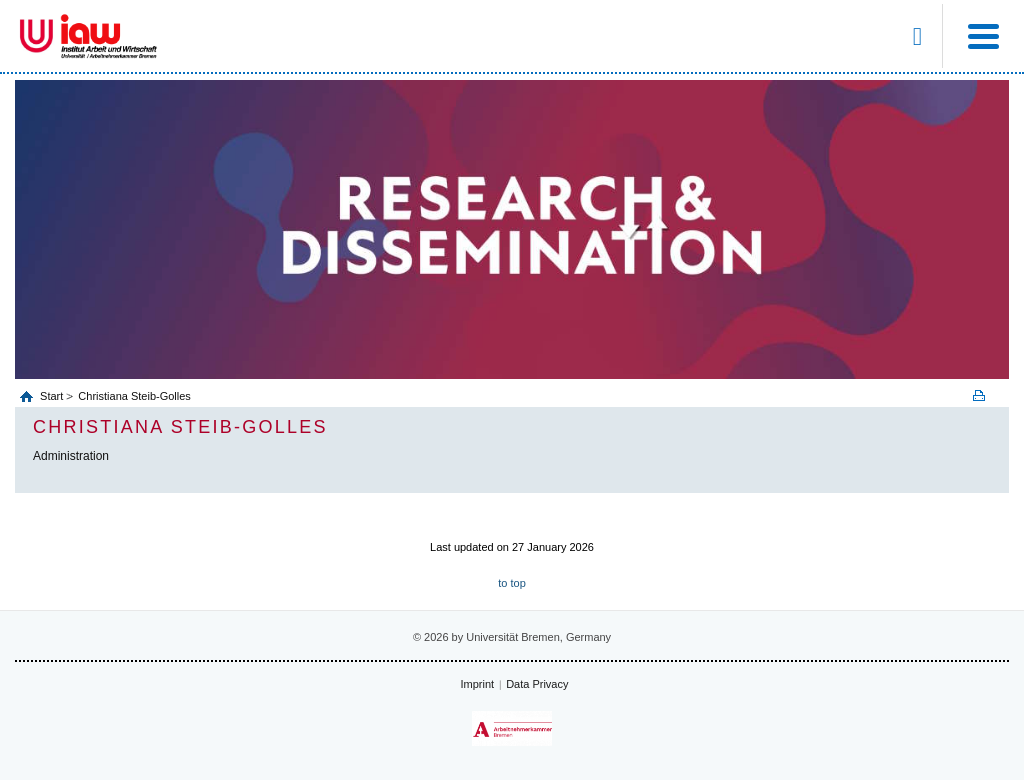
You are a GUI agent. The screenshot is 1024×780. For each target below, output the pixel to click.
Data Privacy (537, 684)
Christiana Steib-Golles (134, 396)
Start (53, 396)
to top (512, 583)
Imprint (478, 684)
